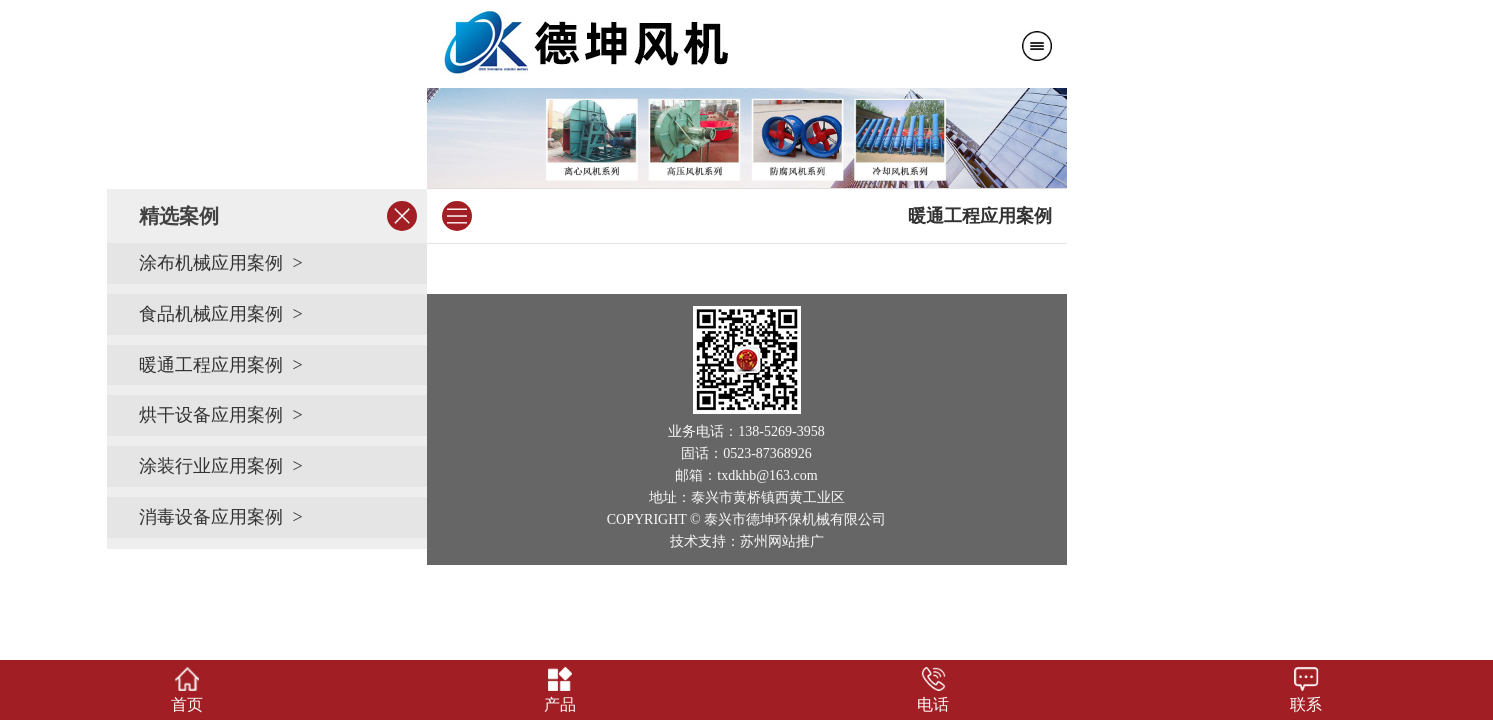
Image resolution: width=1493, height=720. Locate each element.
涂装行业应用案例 (211, 466)
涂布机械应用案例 (211, 263)
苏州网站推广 (782, 541)
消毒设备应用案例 (211, 517)
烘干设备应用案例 (211, 415)
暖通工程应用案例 (211, 365)
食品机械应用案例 (211, 314)
